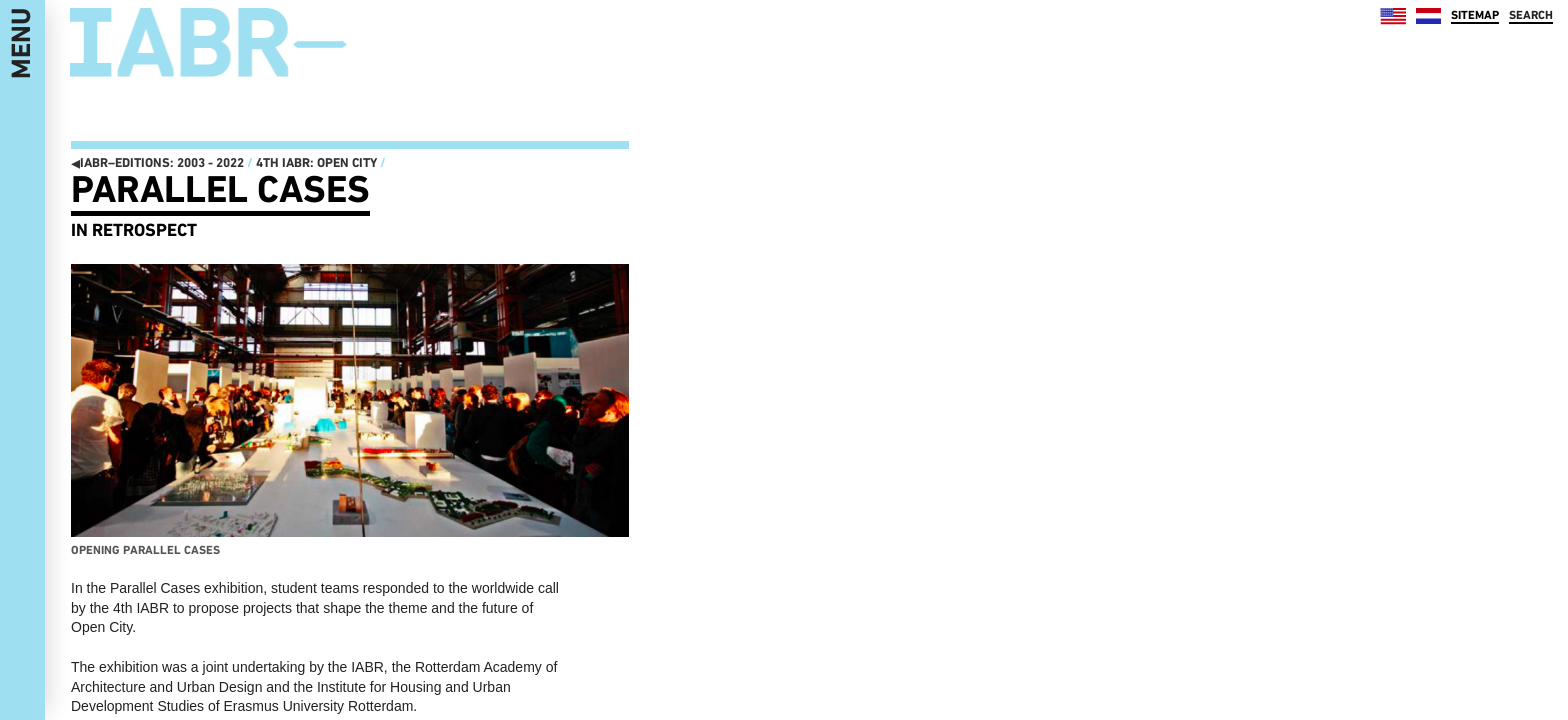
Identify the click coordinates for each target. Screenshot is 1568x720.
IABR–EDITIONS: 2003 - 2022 (157, 162)
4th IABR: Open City (316, 162)
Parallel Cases (220, 189)
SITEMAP (1475, 15)
